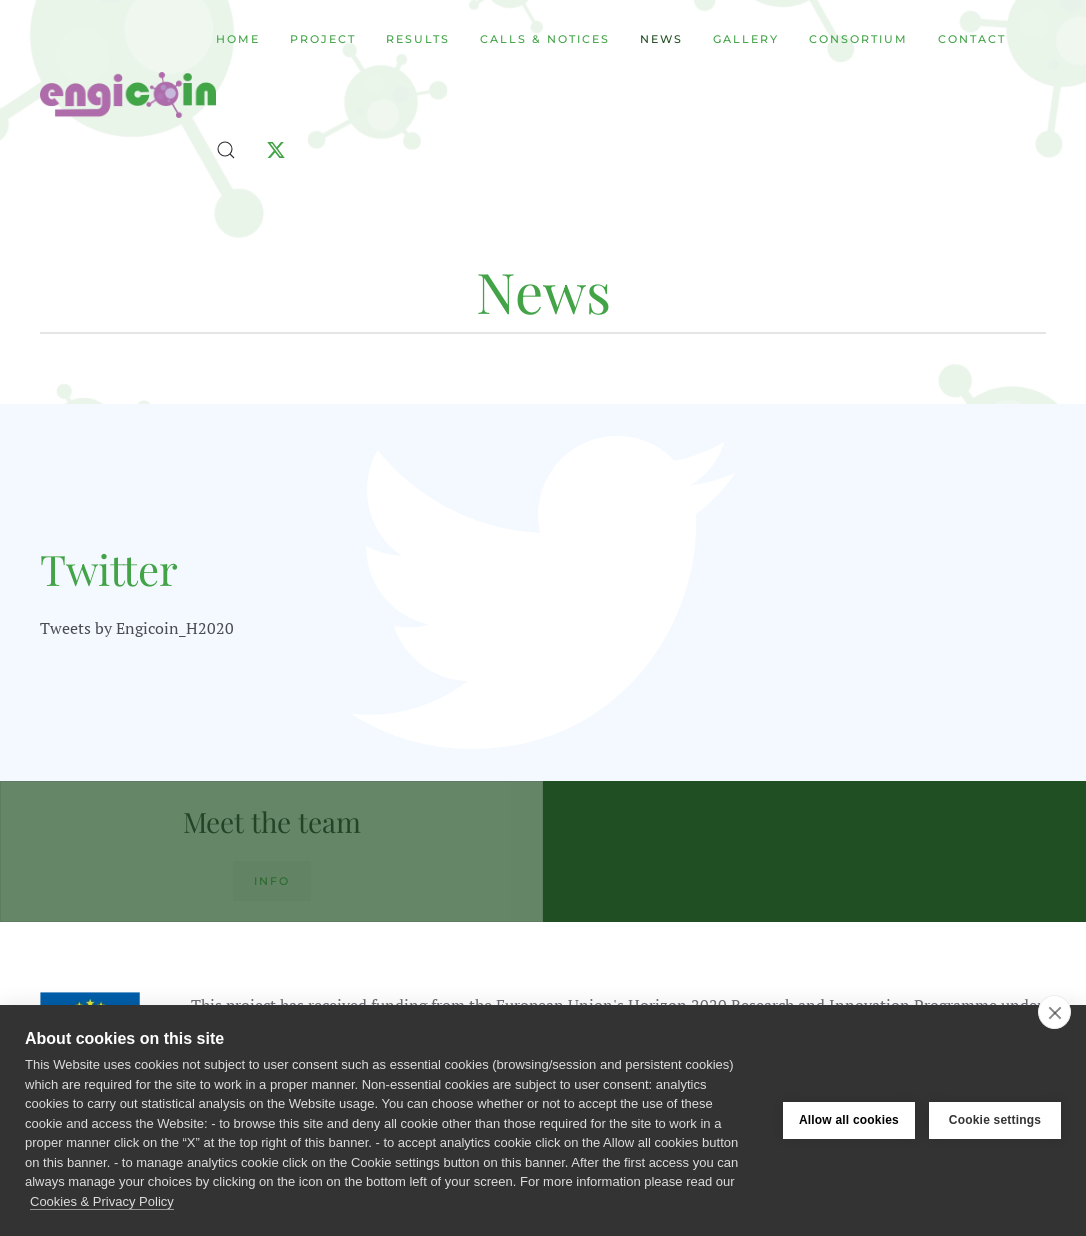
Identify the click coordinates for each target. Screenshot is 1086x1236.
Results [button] (418, 39)
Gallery (746, 39)
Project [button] (323, 39)
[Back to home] (128, 95)
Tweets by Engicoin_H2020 (137, 628)
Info (272, 881)
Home (238, 39)
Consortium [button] (858, 39)
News (661, 39)
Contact (972, 39)
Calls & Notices (545, 39)
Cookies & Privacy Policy (102, 1201)
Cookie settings (995, 1120)
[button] (226, 150)
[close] (1054, 1012)
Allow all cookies (849, 1120)
